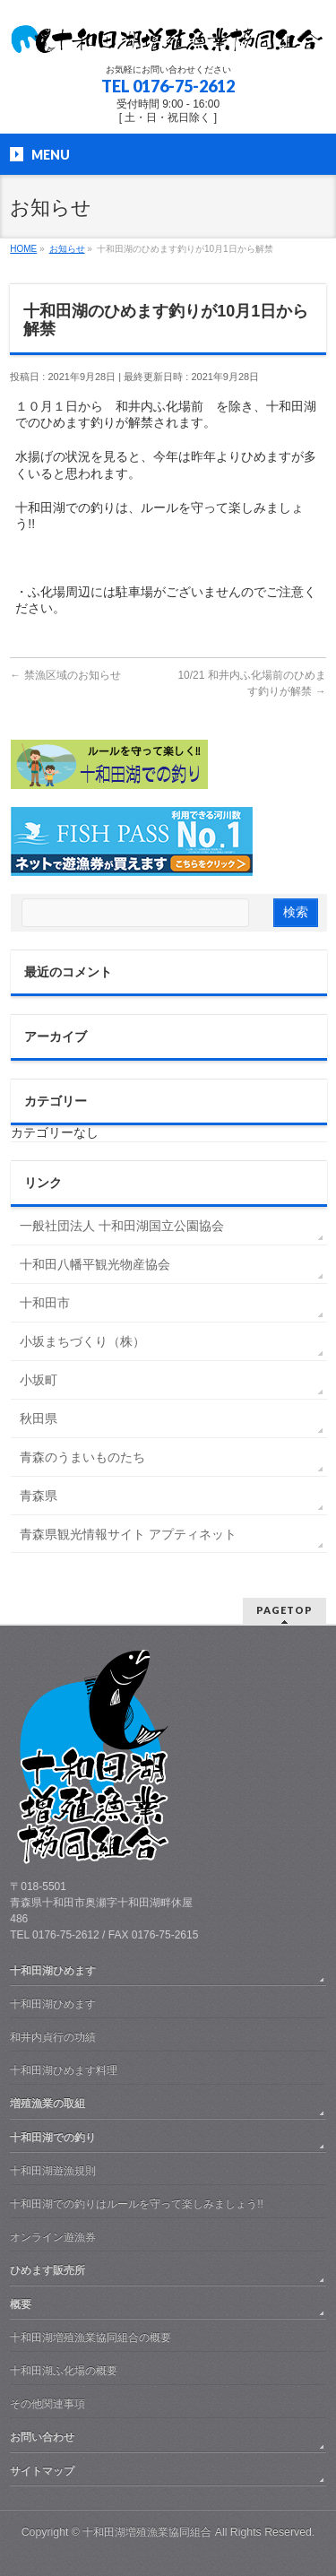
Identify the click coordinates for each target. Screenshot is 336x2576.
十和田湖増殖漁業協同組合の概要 (90, 2337)
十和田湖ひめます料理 (63, 2070)
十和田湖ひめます (53, 1971)
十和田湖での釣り (53, 2137)
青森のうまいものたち (82, 1457)
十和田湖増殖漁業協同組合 (146, 2532)
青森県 (38, 1495)
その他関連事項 (47, 2404)
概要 (20, 2304)
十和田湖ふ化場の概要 (63, 2370)
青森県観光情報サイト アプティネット (128, 1534)
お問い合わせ (42, 2437)
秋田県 (38, 1418)
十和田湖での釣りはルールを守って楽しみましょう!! (136, 2204)
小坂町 (38, 1380)
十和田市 (45, 1303)
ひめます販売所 (47, 2270)
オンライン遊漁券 (53, 2237)
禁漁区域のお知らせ (65, 675)
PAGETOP (284, 1610)
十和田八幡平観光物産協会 (95, 1264)
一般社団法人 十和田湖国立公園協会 (122, 1226)
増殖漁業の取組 (47, 2103)
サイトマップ (42, 2471)
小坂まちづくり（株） (82, 1341)
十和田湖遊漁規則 (53, 2170)
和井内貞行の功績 (53, 2037)
